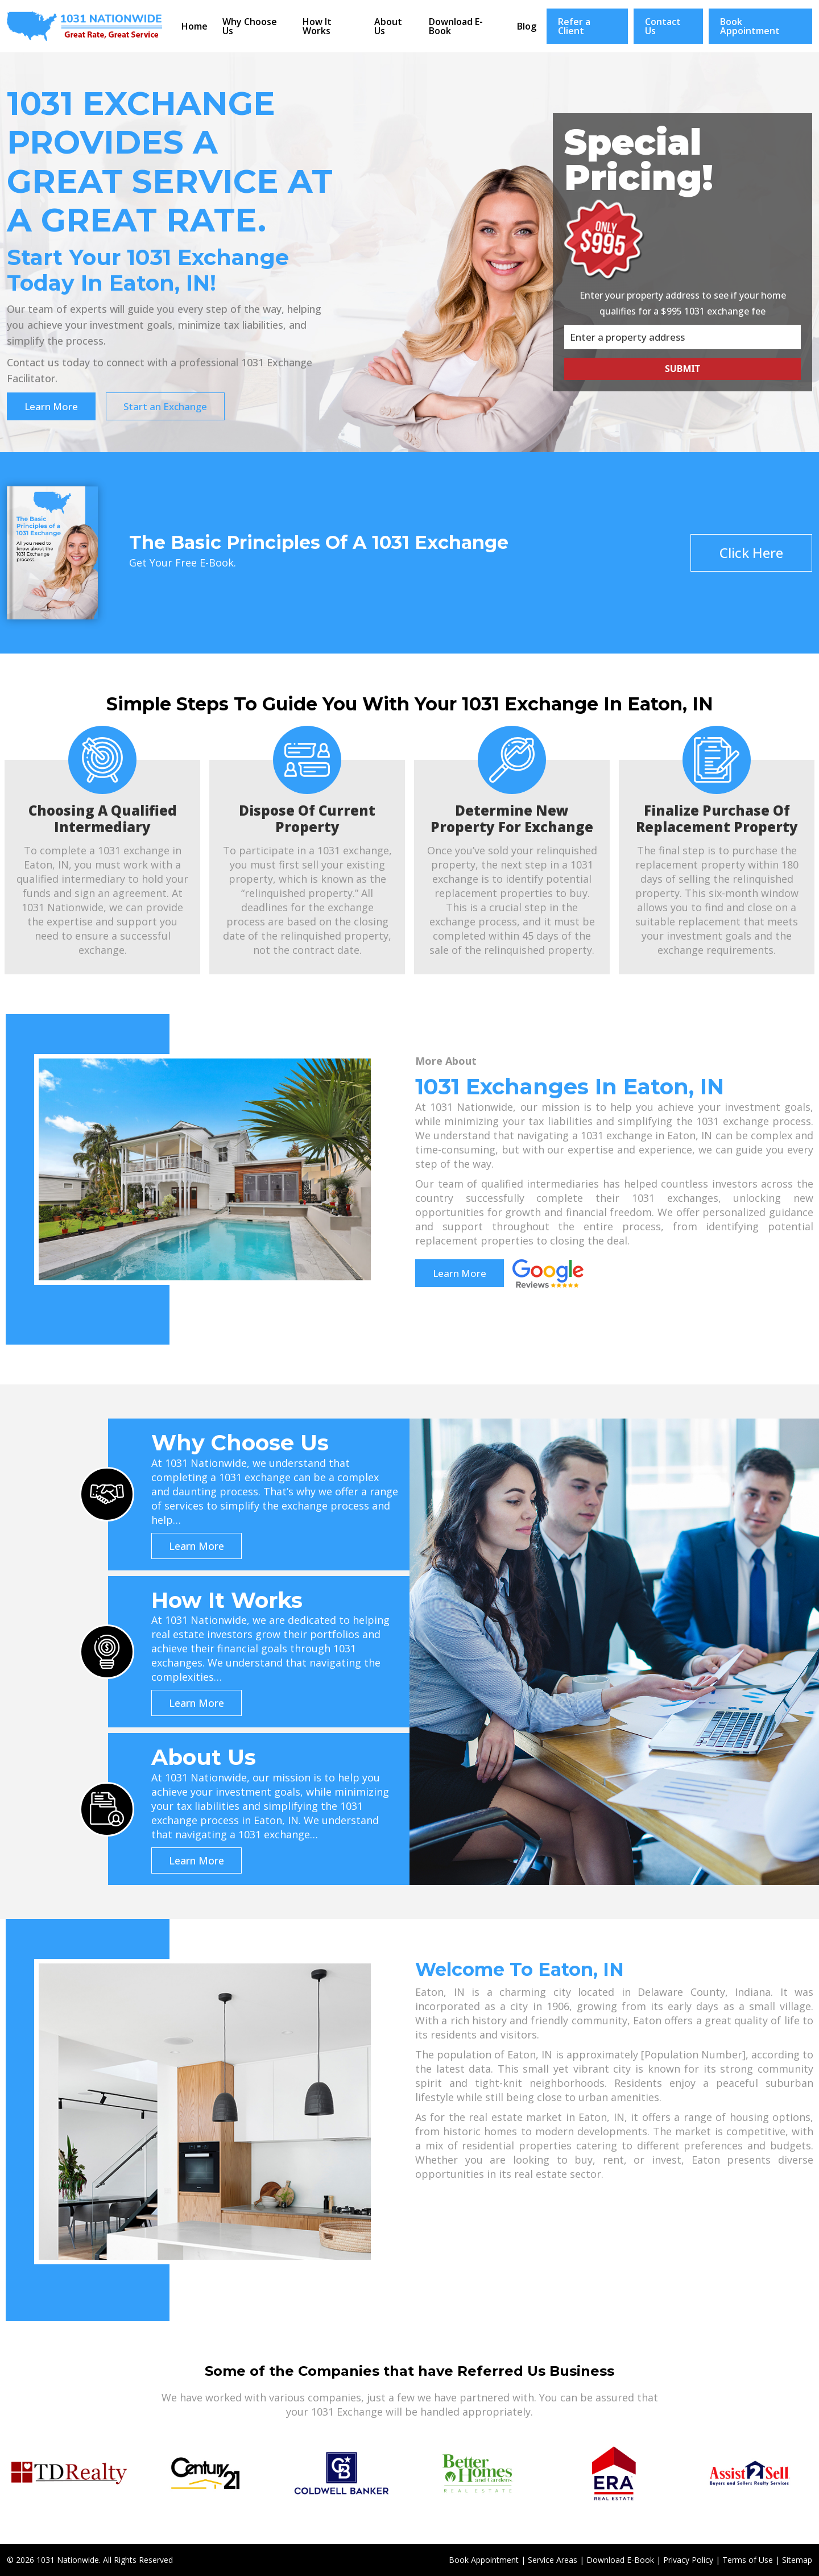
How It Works (317, 26)
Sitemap (797, 2559)
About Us (388, 26)
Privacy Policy (688, 2559)
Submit (682, 368)
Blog (526, 26)
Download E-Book (456, 26)
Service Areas (552, 2559)
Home (194, 26)
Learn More (51, 405)
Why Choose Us (249, 26)
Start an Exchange (166, 405)
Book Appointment (750, 26)
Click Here (751, 552)
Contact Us (663, 26)
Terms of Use (747, 2559)
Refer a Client (574, 26)
